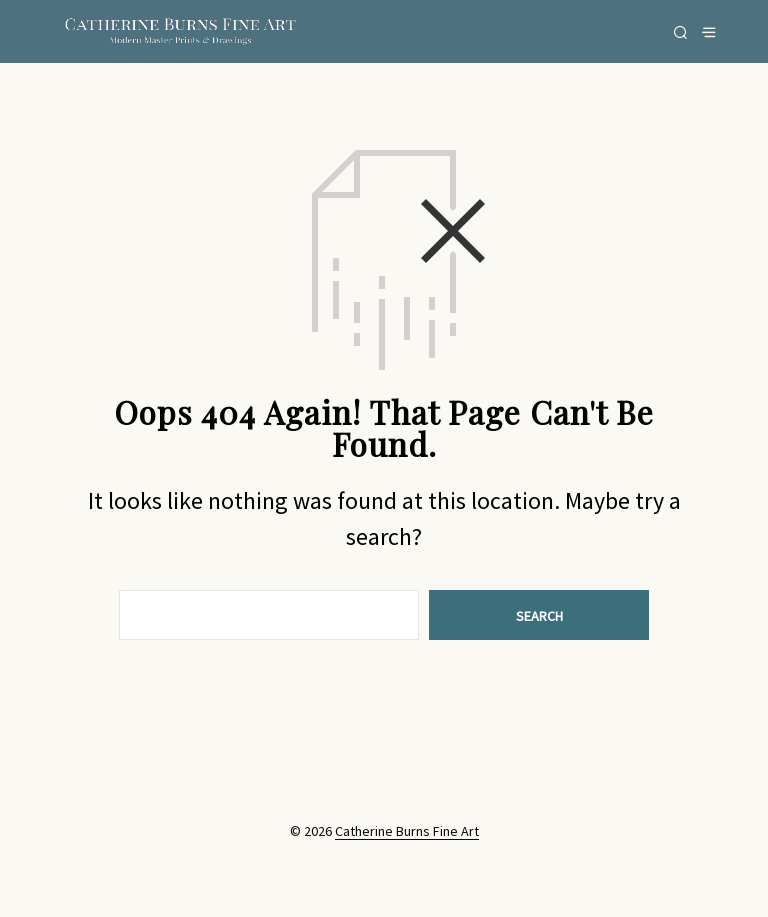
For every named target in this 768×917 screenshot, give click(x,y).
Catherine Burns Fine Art (407, 832)
